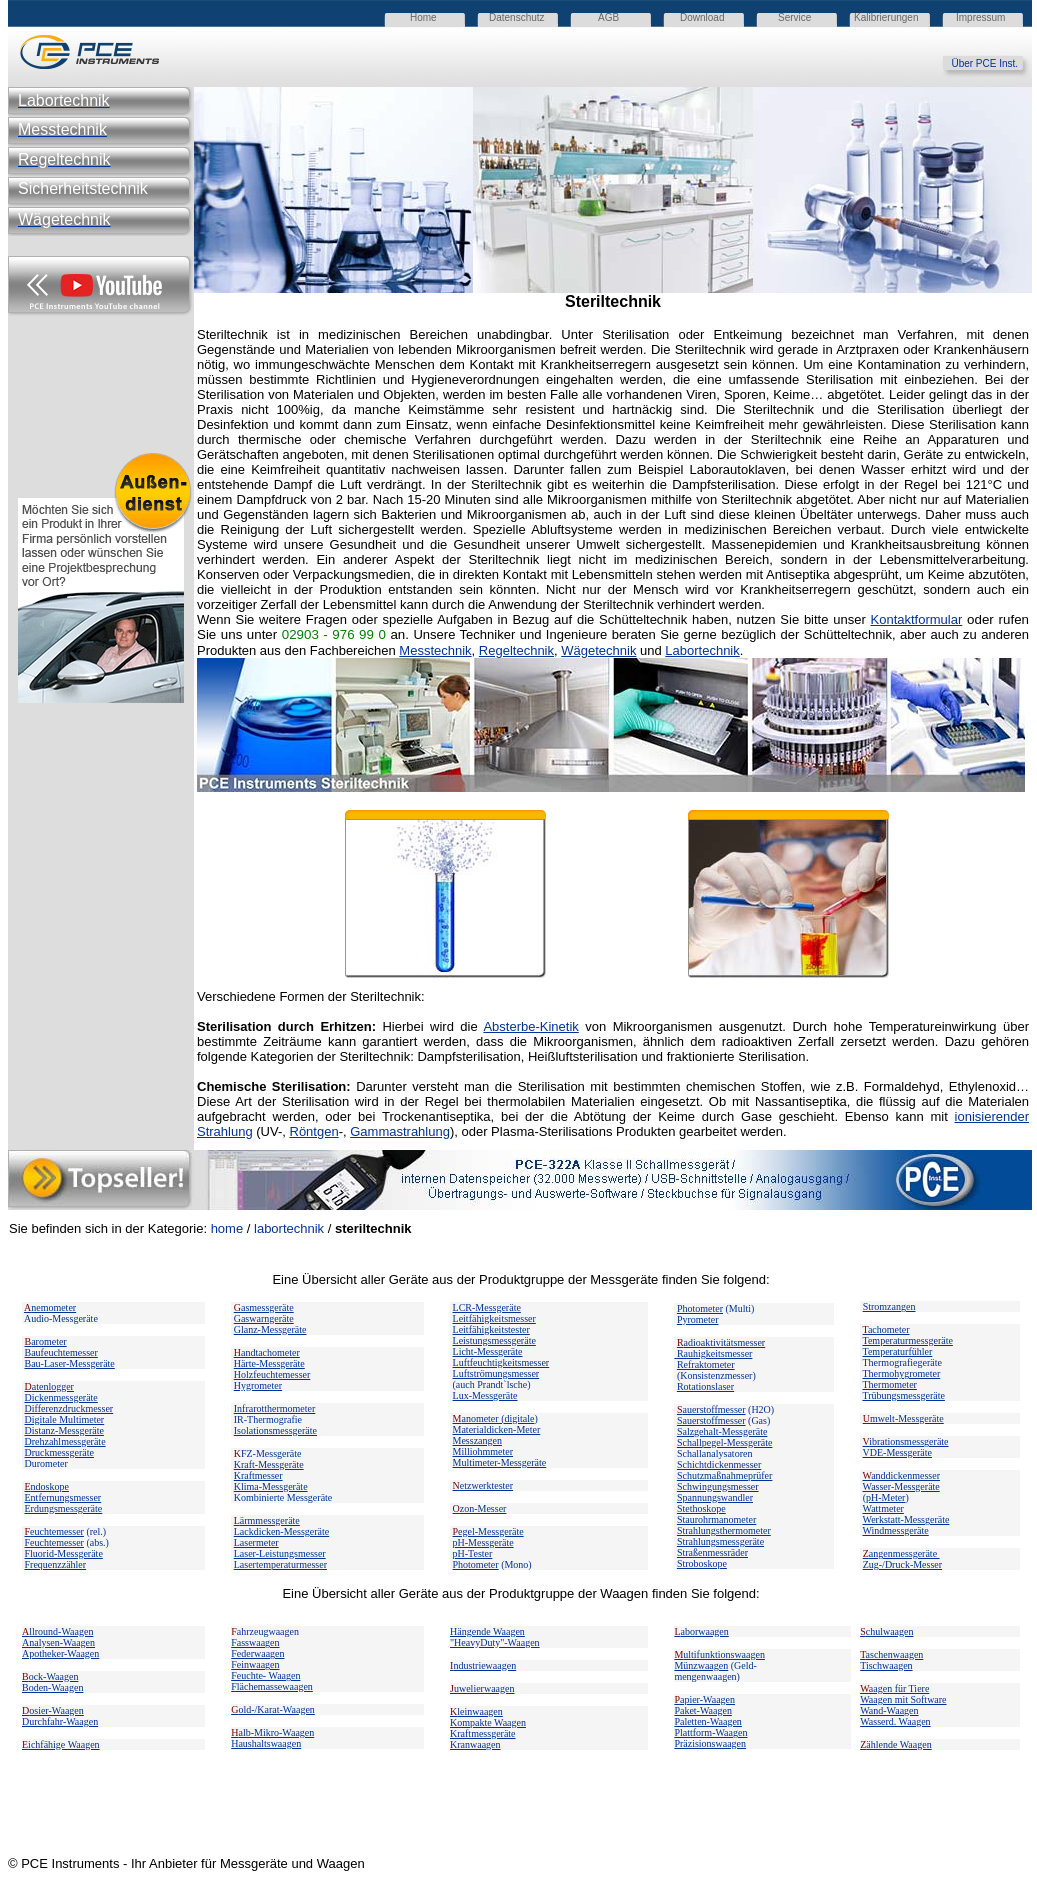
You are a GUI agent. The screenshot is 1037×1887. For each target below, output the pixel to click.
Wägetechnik (598, 650)
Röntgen (314, 1131)
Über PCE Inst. (991, 63)
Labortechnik (702, 650)
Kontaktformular (917, 619)
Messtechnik (435, 650)
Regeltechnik (516, 650)
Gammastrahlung (400, 1131)
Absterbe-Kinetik (530, 1026)
